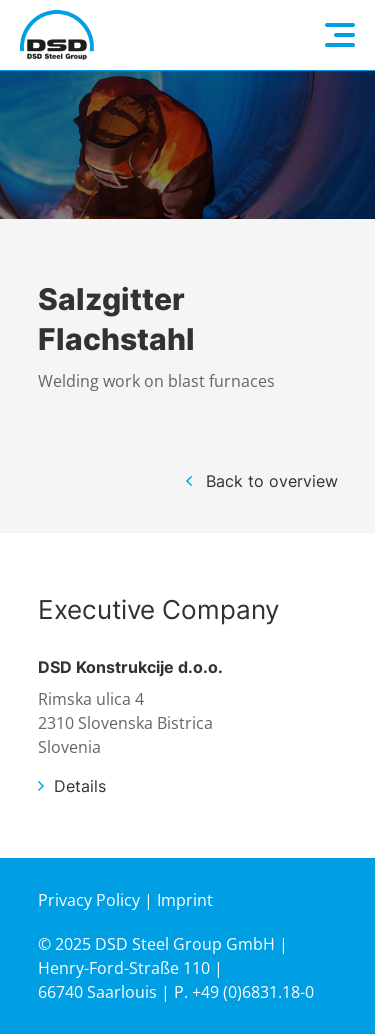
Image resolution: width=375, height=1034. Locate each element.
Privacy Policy (89, 900)
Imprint (185, 900)
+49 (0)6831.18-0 (253, 992)
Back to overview (272, 481)
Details (80, 786)
